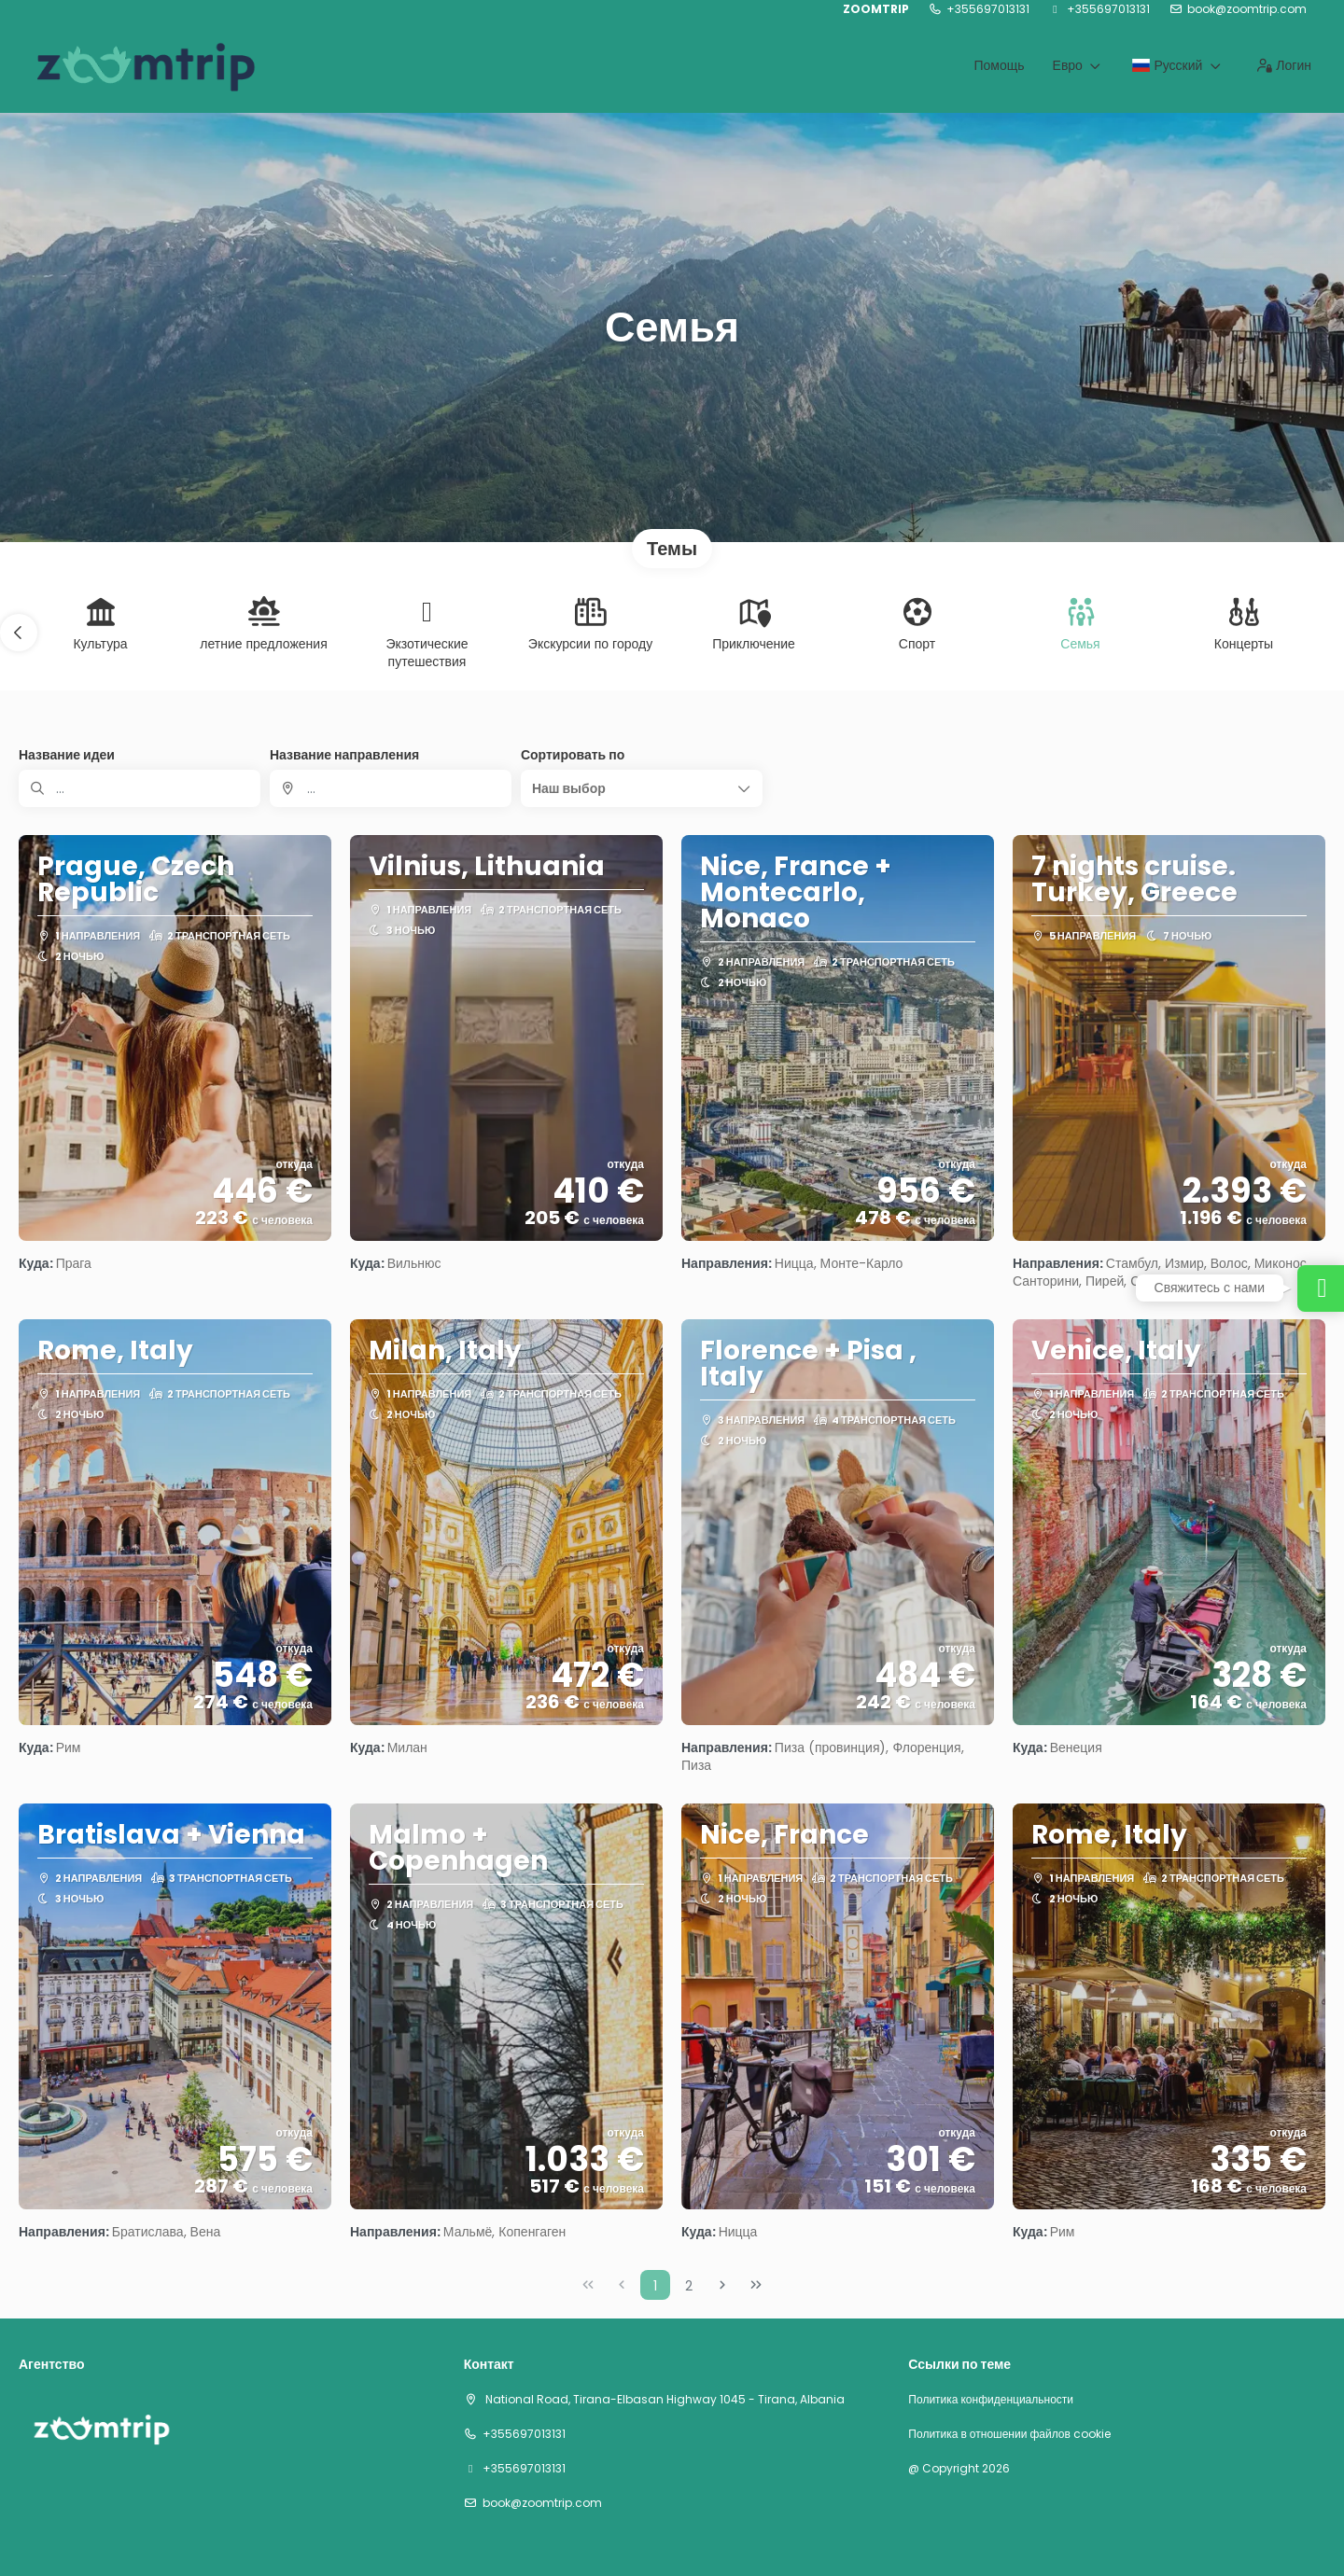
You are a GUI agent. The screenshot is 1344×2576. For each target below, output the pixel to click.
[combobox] (390, 788)
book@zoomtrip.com (1247, 9)
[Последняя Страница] (756, 2285)
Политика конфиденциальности (990, 2399)
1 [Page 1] (655, 2286)
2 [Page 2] (689, 2286)
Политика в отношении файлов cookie (1009, 2434)
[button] (18, 632)
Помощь (998, 65)
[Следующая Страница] (722, 2285)
